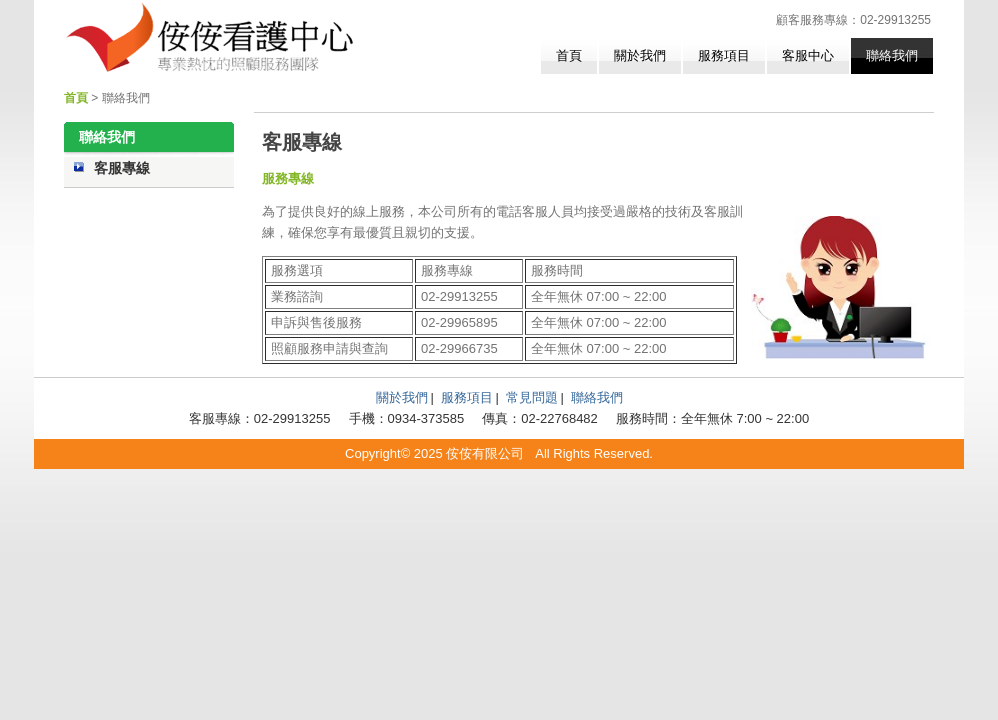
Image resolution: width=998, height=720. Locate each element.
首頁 (569, 55)
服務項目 (724, 55)
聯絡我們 (892, 55)
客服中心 (808, 55)
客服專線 (122, 168)
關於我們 (640, 55)
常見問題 (532, 397)
